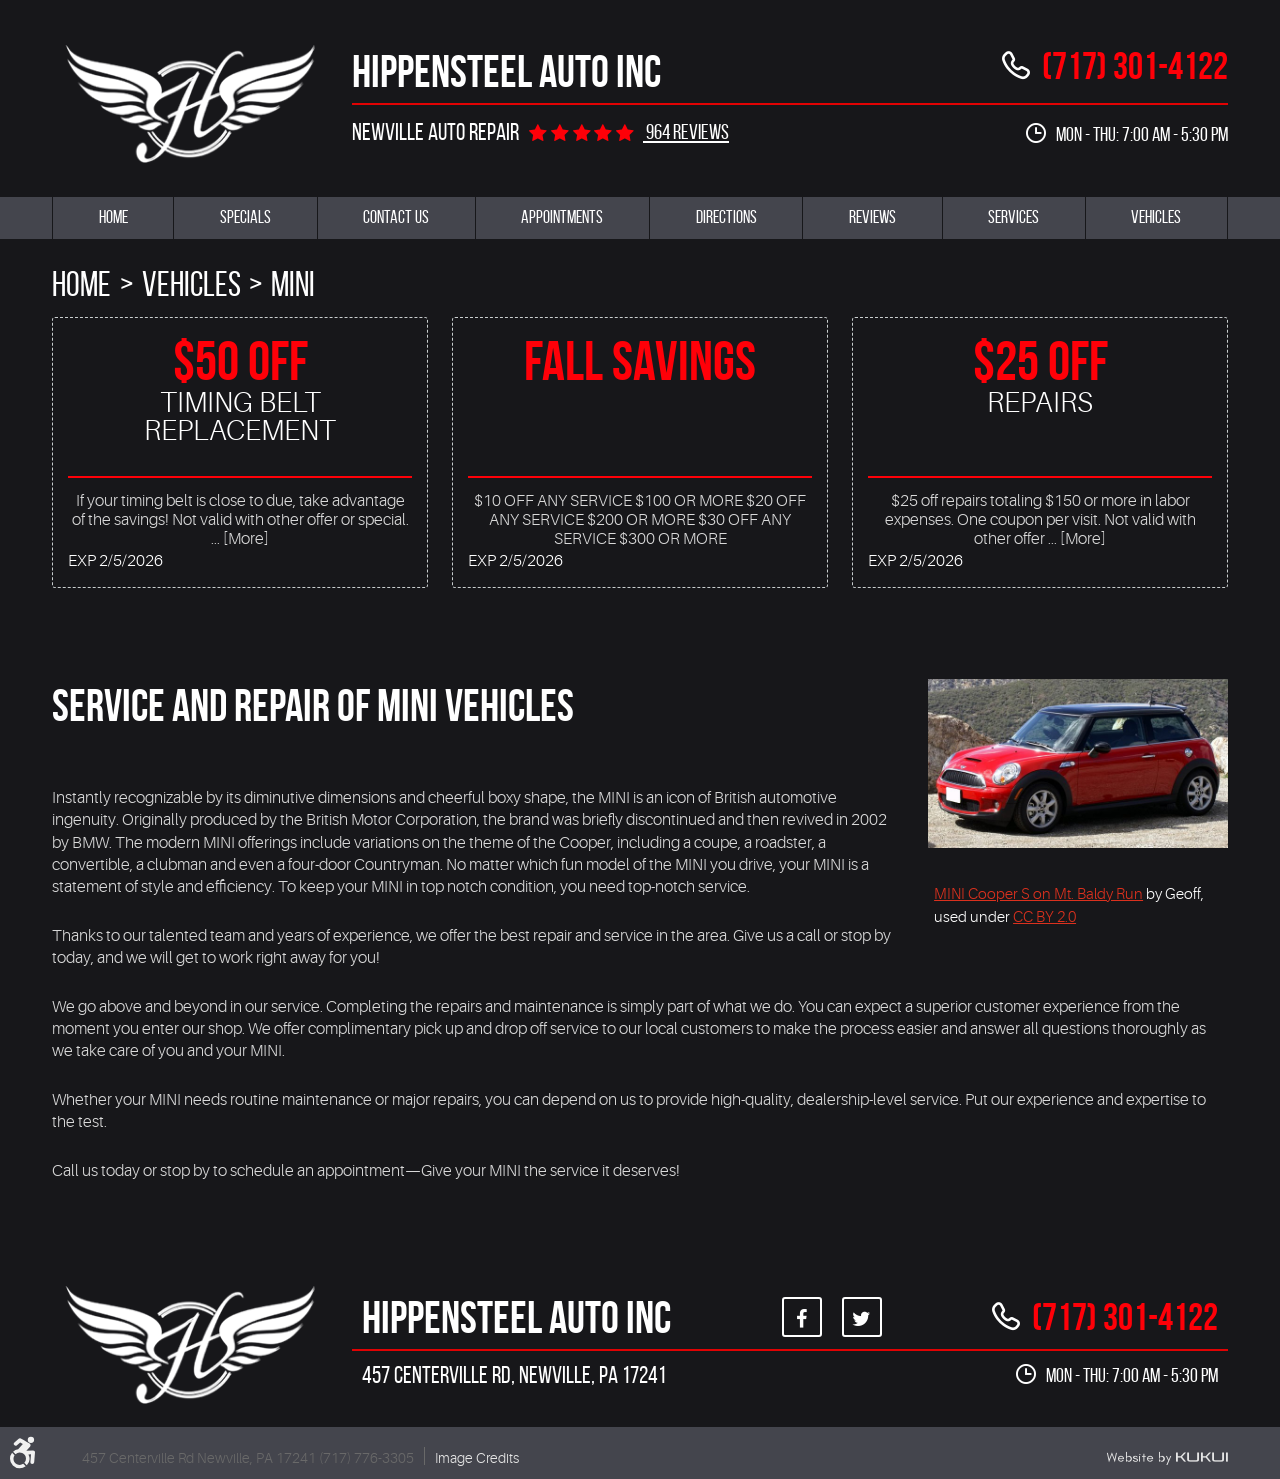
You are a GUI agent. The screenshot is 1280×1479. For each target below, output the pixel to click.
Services (1013, 217)
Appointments (562, 217)
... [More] (240, 539)
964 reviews (686, 131)
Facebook (802, 1317)
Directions (726, 217)
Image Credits (477, 1458)
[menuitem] (112, 218)
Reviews (872, 217)
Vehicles (1156, 217)
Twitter (862, 1317)
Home (113, 217)
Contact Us (396, 217)
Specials (245, 217)
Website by (1167, 1458)
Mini (293, 284)
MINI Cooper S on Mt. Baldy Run (1038, 894)
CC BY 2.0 (1044, 917)
